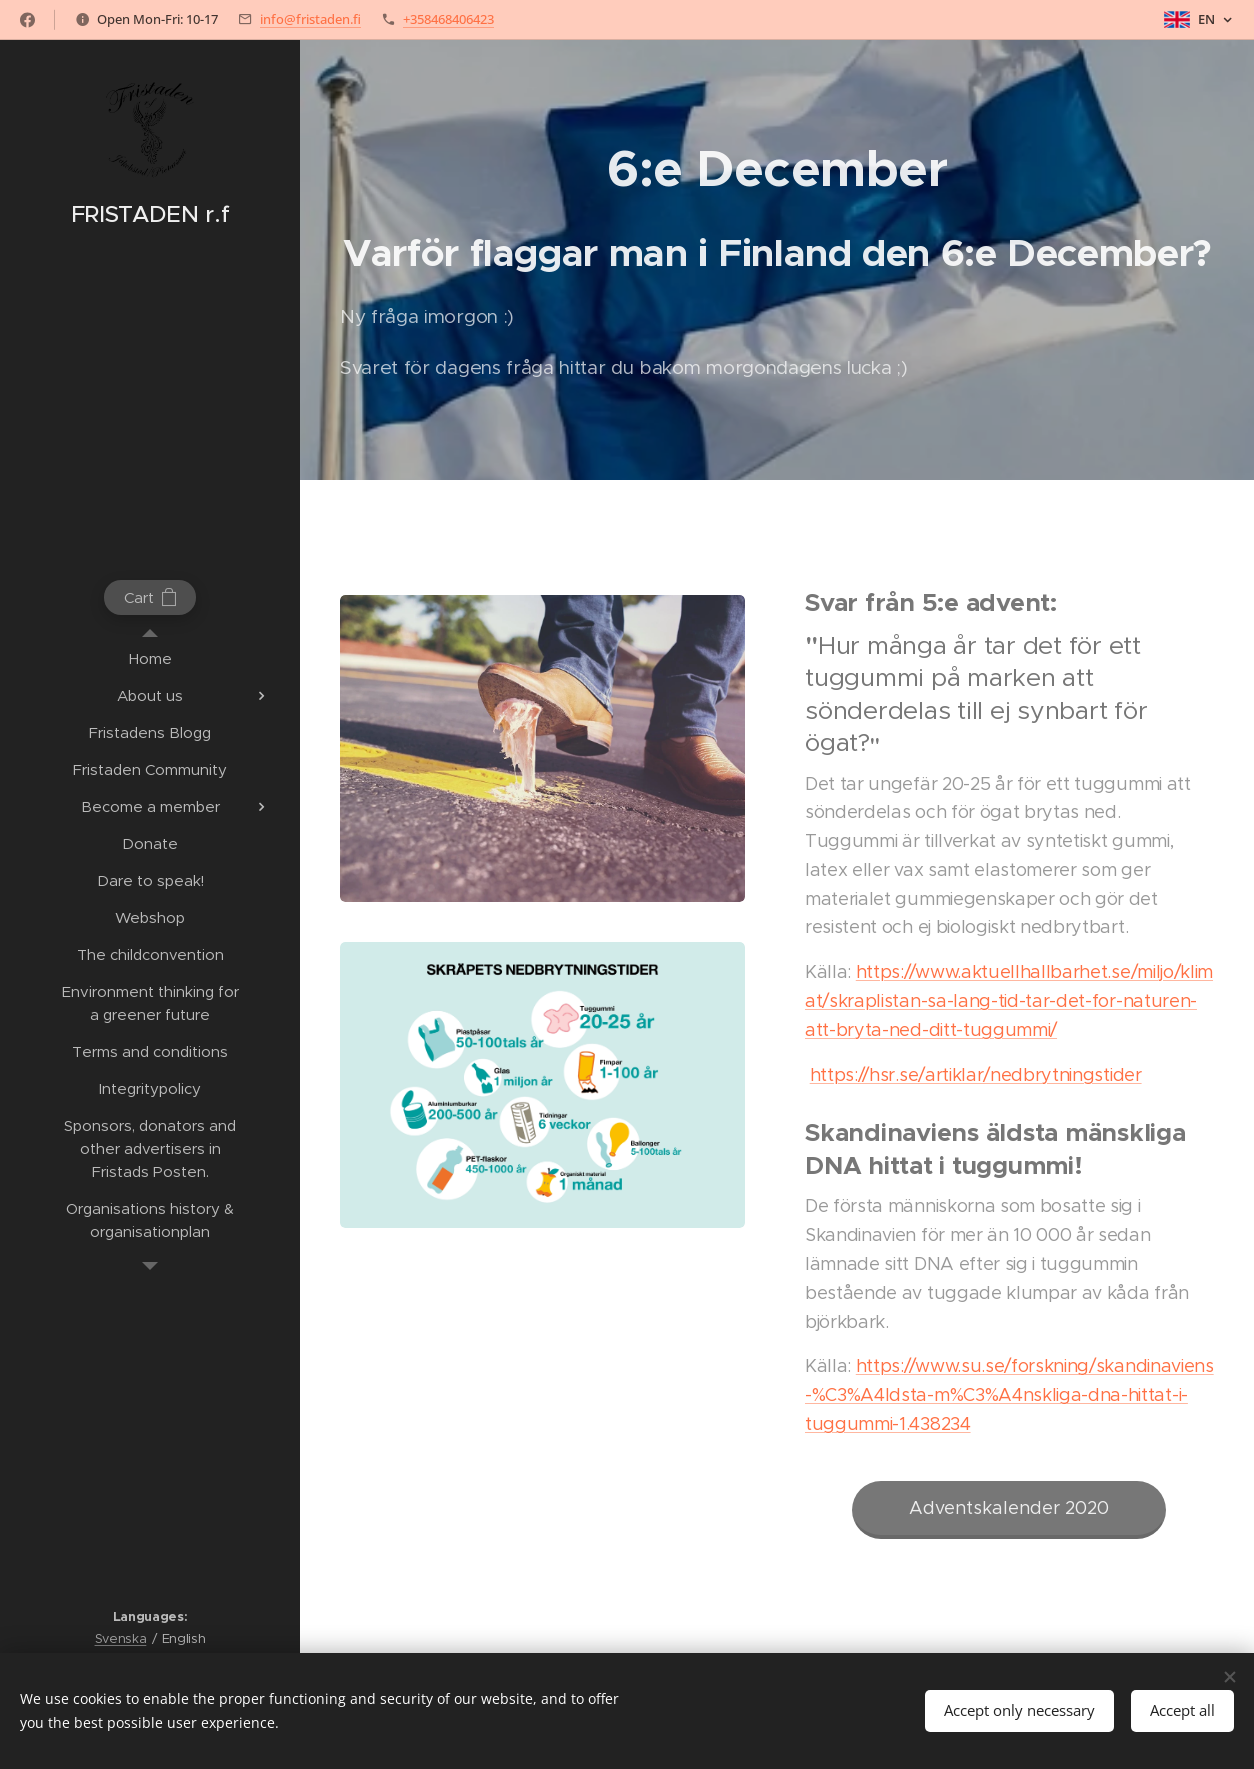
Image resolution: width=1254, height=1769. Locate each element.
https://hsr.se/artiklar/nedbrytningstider (976, 1075)
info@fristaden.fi (310, 19)
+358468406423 (448, 19)
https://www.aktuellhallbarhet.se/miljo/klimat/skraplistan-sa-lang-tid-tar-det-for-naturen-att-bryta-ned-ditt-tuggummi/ (1009, 1001)
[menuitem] (150, 658)
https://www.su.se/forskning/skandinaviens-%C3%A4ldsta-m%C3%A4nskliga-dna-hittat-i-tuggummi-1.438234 (1009, 1396)
